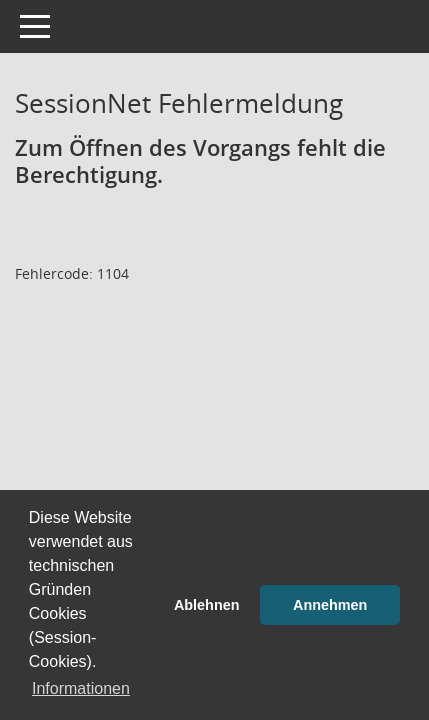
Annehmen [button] (330, 605)
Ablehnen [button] (207, 605)
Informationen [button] (81, 688)
